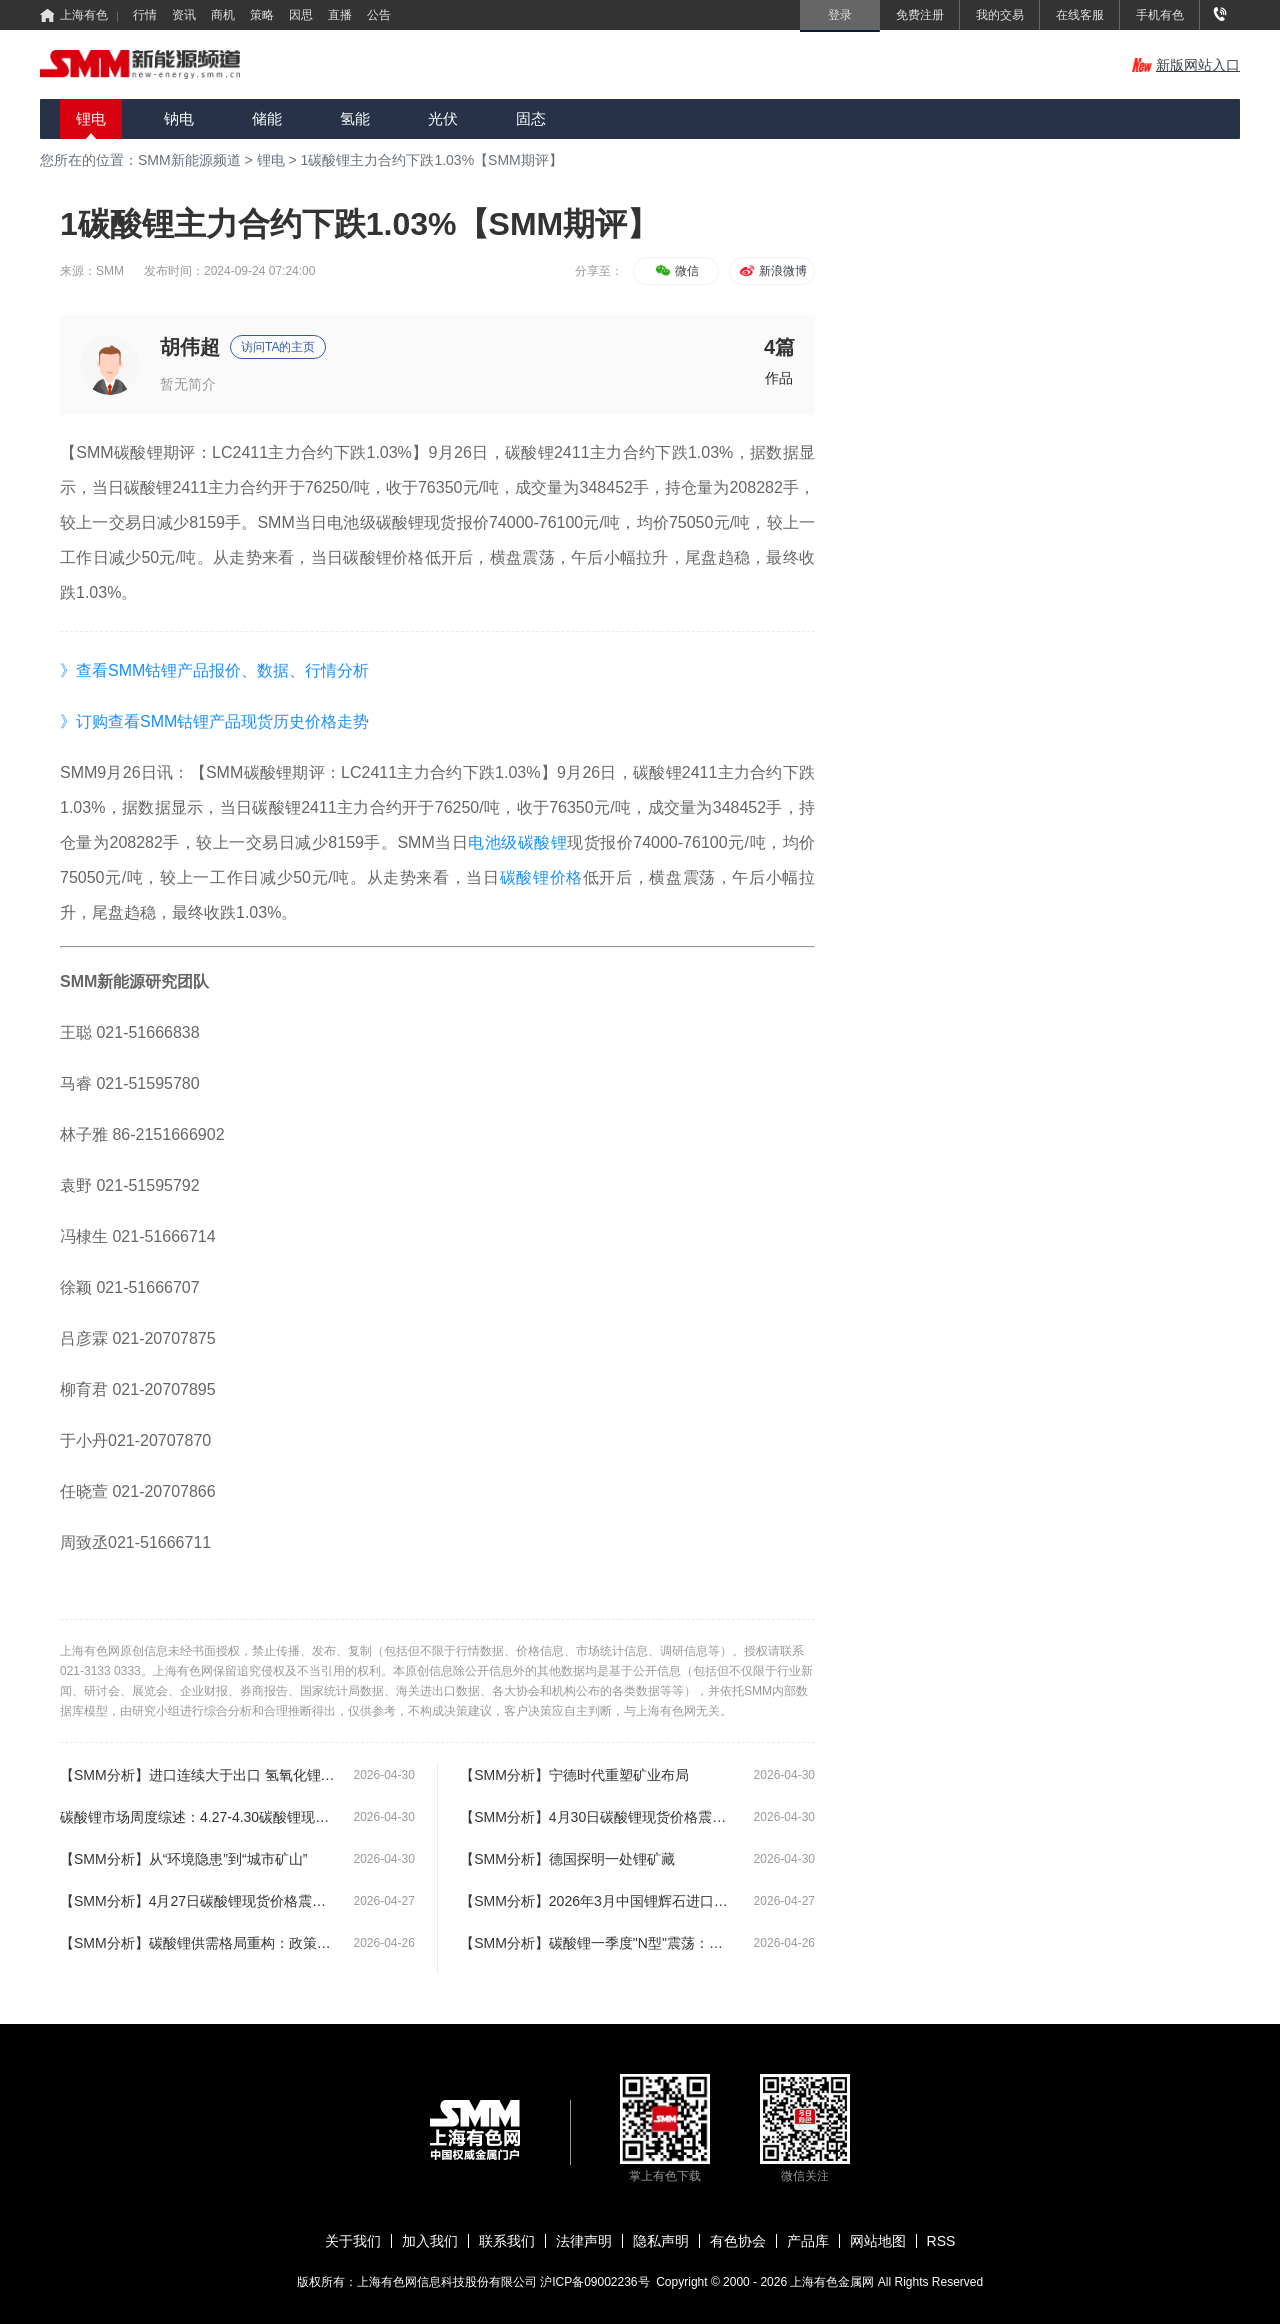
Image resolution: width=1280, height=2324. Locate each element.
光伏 (443, 118)
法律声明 (584, 2241)
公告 (379, 15)
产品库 (808, 2241)
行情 (145, 15)
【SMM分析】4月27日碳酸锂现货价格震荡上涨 (197, 1901)
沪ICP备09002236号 (594, 2282)
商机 (223, 15)
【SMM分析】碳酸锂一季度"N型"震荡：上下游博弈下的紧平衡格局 (597, 1943)
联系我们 (507, 2241)
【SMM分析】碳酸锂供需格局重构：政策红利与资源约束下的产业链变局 (197, 1943)
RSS (941, 2241)
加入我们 (430, 2241)
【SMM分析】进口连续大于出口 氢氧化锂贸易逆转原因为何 (197, 1775)
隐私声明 (661, 2241)
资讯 (184, 15)
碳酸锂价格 (541, 877)
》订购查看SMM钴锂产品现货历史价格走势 (214, 721)
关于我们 (353, 2241)
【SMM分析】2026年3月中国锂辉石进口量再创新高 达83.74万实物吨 (597, 1901)
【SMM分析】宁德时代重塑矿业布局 (574, 1775)
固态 (531, 118)
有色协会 (738, 2241)
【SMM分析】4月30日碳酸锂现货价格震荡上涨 (597, 1817)
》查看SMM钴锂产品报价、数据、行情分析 (214, 670)
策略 (262, 15)
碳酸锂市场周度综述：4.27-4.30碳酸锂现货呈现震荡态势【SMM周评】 (197, 1817)
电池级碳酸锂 (517, 842)
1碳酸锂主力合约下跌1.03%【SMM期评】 (432, 160)
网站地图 (878, 2241)
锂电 (91, 118)
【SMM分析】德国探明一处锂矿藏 (567, 1859)
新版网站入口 (1186, 65)
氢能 (355, 118)
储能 (267, 118)
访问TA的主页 (278, 347)
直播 (340, 15)
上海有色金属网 (833, 2282)
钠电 (179, 118)
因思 (301, 15)
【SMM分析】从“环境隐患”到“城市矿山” (183, 1859)
